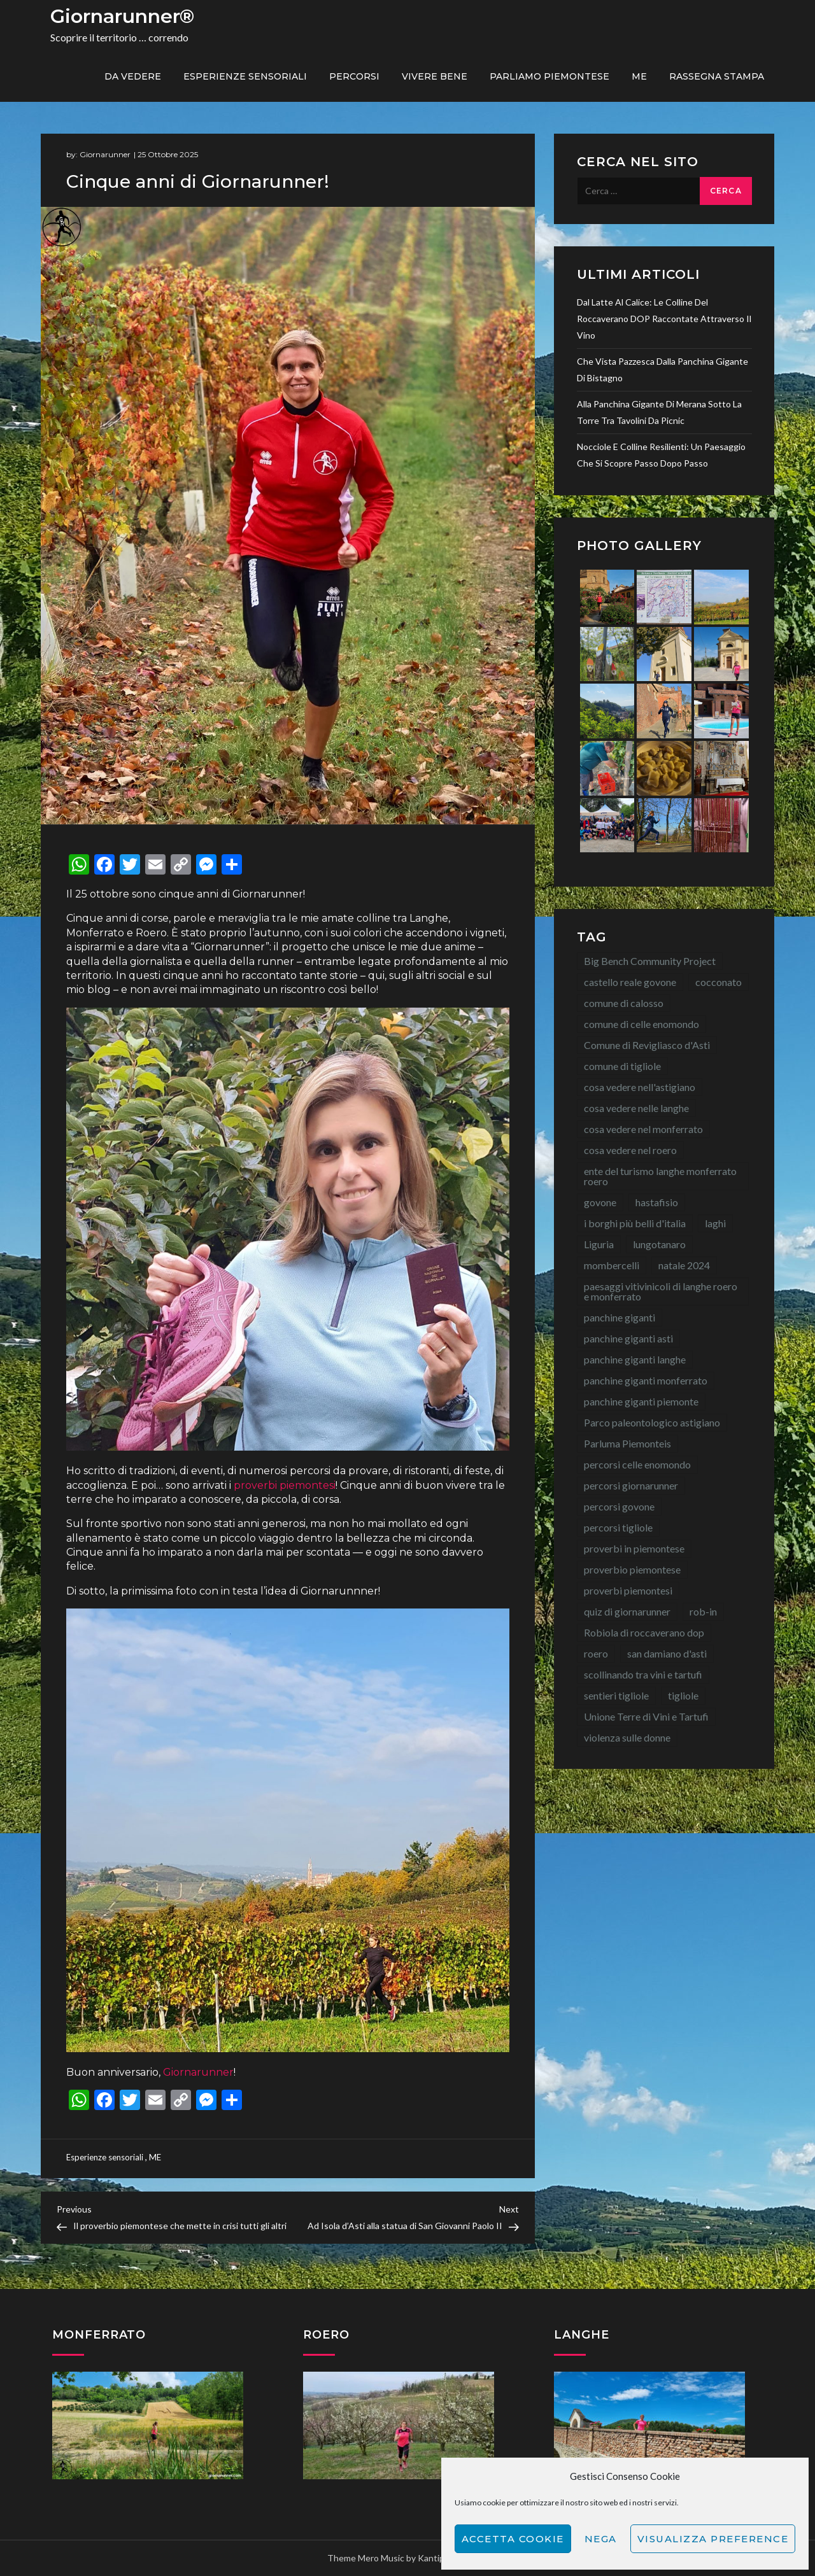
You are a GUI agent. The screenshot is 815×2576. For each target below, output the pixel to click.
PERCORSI (354, 76)
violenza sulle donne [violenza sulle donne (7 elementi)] (627, 1737)
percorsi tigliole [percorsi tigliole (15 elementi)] (618, 1527)
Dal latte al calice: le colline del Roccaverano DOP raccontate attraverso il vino (664, 319)
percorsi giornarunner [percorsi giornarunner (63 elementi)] (631, 1485)
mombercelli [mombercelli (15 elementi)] (611, 1265)
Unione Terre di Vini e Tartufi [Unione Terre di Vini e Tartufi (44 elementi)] (646, 1716)
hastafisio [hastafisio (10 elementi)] (656, 1202)
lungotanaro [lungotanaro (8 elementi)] (659, 1244)
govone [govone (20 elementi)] (600, 1202)
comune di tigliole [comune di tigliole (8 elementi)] (622, 1066)
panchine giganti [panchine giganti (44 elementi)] (619, 1317)
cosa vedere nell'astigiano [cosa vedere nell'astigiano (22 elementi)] (639, 1087)
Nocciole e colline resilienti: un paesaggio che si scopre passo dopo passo (661, 454)
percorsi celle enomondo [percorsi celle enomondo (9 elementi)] (637, 1464)
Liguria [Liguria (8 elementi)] (599, 1244)
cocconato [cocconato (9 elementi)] (718, 982)
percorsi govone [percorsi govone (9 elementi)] (619, 1506)
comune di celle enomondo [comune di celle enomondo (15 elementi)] (641, 1024)
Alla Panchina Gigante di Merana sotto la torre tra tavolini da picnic (659, 412)
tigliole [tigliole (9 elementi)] (683, 1695)
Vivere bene (434, 76)
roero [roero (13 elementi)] (596, 1653)
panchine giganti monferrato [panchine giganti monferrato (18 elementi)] (645, 1380)
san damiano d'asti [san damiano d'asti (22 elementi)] (667, 1653)
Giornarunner (105, 154)
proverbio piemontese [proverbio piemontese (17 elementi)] (632, 1569)
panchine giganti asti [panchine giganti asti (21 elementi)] (628, 1338)
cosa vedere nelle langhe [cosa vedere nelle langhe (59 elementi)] (636, 1108)
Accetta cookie (513, 2539)
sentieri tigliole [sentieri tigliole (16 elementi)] (616, 1695)
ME (639, 76)
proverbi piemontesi (285, 1485)
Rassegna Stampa (716, 76)
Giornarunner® (122, 16)
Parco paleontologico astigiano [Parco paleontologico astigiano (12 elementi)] (652, 1422)
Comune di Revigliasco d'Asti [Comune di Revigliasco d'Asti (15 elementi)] (647, 1045)
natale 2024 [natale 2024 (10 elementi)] (684, 1265)
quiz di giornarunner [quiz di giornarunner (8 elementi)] (627, 1611)
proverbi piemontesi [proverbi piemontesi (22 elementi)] (628, 1590)
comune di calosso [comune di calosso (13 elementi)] (623, 1003)
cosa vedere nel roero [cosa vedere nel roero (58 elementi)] (630, 1150)
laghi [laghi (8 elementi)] (715, 1223)
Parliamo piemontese (549, 76)
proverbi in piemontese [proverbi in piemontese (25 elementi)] (634, 1548)
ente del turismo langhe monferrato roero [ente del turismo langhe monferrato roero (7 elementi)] (660, 1176)
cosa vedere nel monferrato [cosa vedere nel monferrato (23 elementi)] (643, 1129)
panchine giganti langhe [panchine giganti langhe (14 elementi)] (635, 1359)
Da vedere (132, 76)
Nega (601, 2539)
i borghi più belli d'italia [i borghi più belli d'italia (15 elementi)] (635, 1223)
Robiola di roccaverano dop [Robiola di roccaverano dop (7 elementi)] (644, 1632)
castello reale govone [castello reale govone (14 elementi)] (630, 982)
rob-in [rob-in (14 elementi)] (703, 1611)
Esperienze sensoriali (245, 76)
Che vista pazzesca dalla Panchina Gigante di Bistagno (662, 369)
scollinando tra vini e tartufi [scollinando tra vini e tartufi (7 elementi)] (643, 1674)
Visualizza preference (713, 2539)
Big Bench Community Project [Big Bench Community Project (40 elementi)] (650, 961)
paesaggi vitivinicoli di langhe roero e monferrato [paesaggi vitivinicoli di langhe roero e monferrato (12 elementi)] (660, 1291)
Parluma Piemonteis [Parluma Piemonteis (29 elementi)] (627, 1443)
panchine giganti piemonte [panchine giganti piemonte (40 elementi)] (641, 1401)
